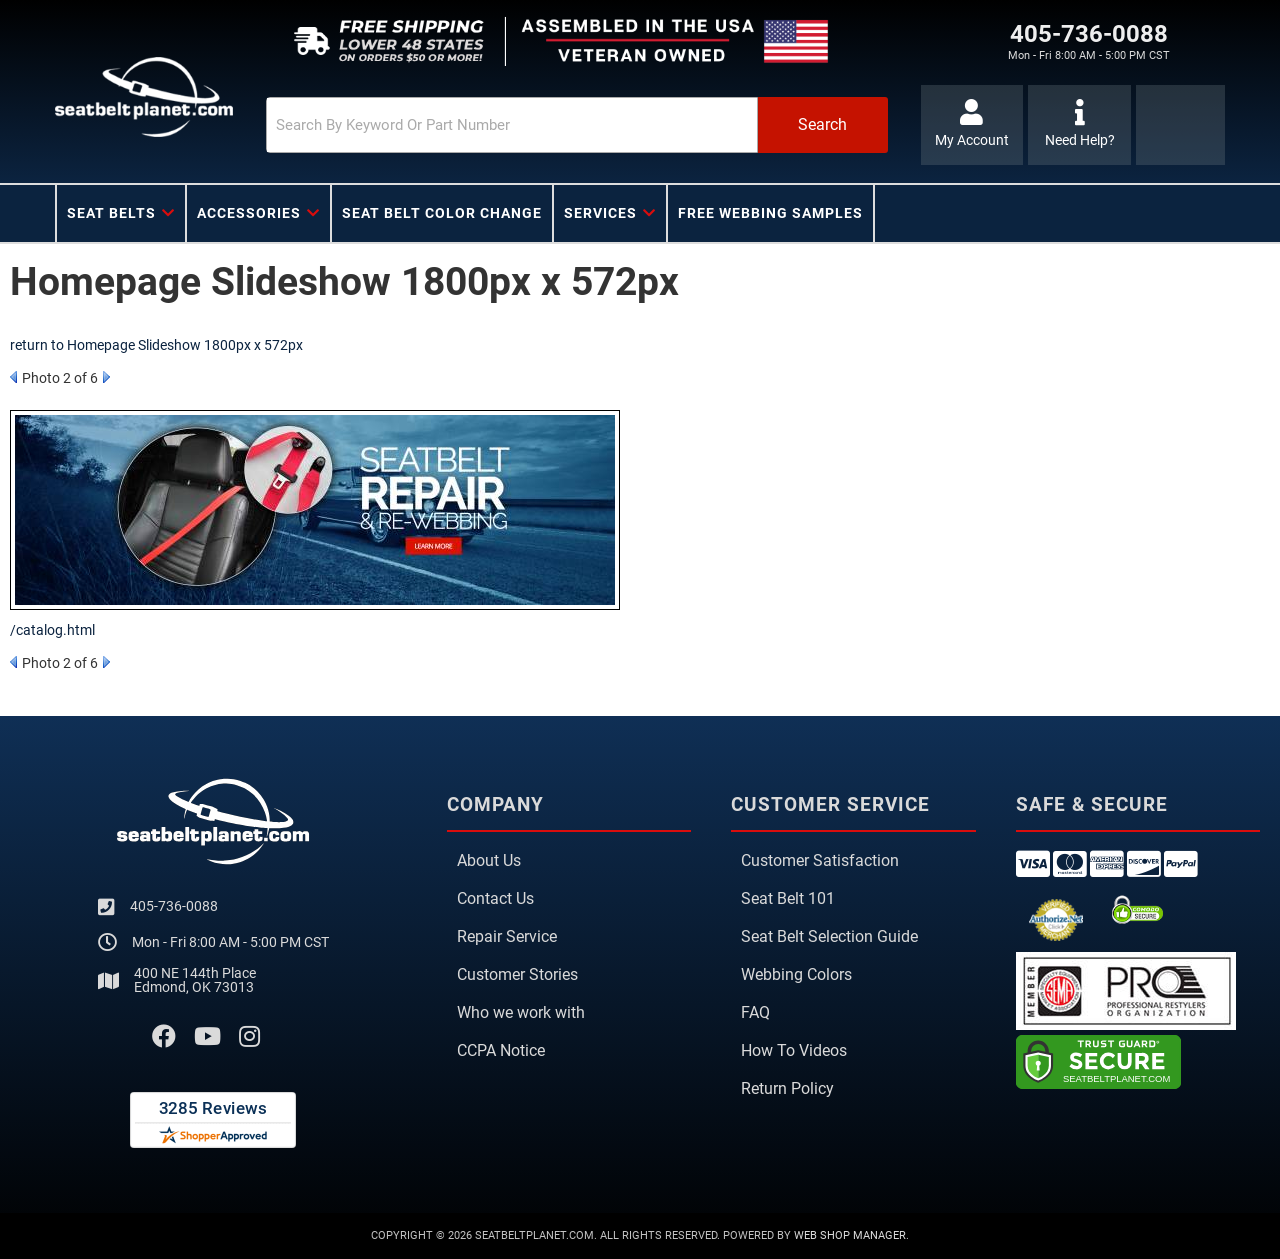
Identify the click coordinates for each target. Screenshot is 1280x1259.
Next (106, 377)
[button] (577, 125)
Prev (13, 377)
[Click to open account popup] (972, 125)
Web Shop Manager (850, 1235)
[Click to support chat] (1079, 125)
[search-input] (512, 125)
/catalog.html (52, 630)
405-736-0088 (174, 906)
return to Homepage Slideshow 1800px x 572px (156, 345)
